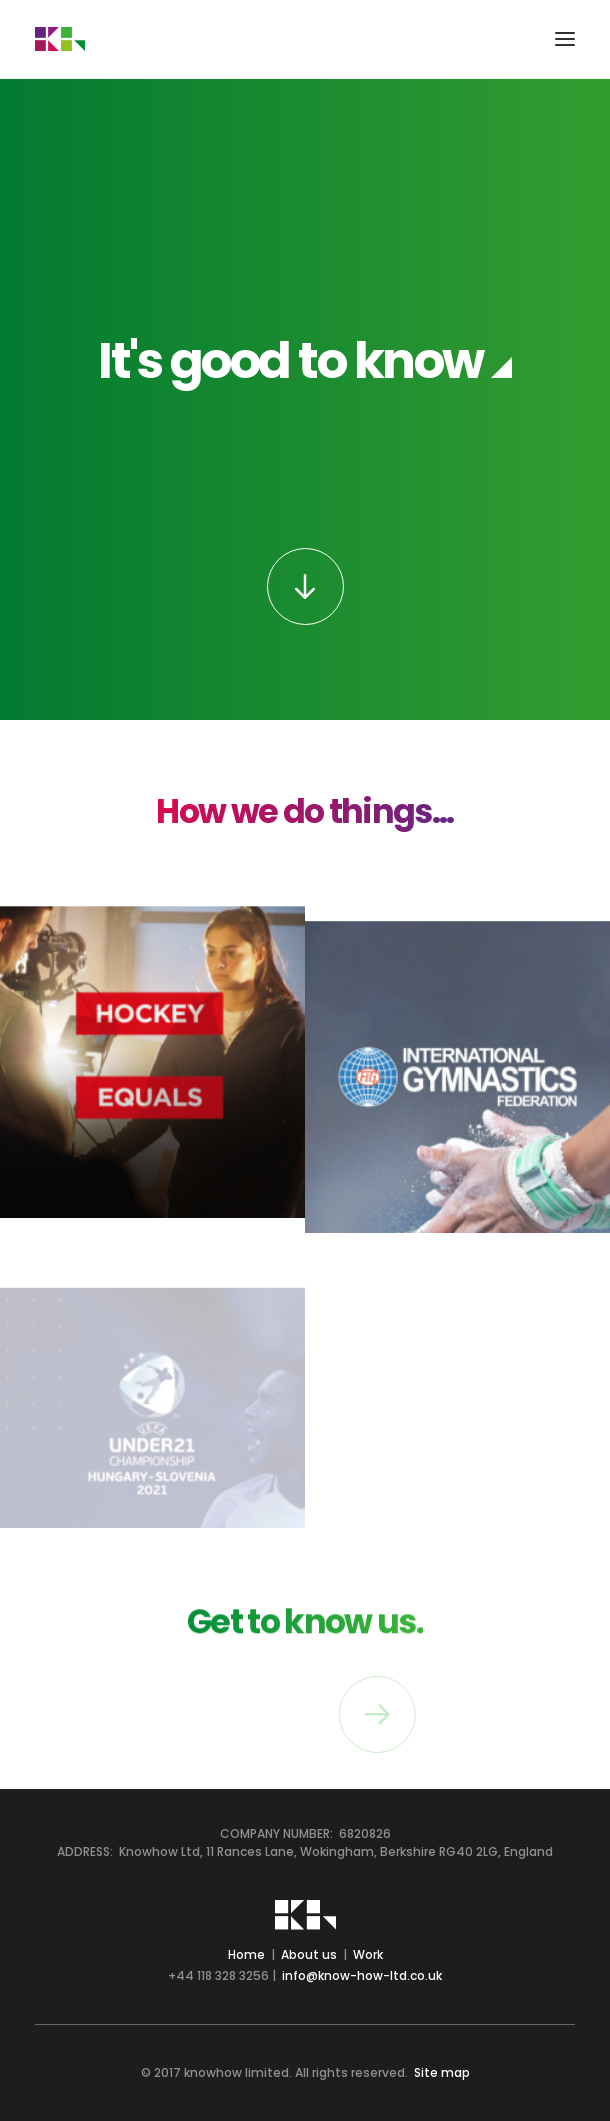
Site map (442, 2072)
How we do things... (304, 811)
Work (368, 1954)
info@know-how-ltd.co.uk (362, 1975)
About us (309, 1954)
